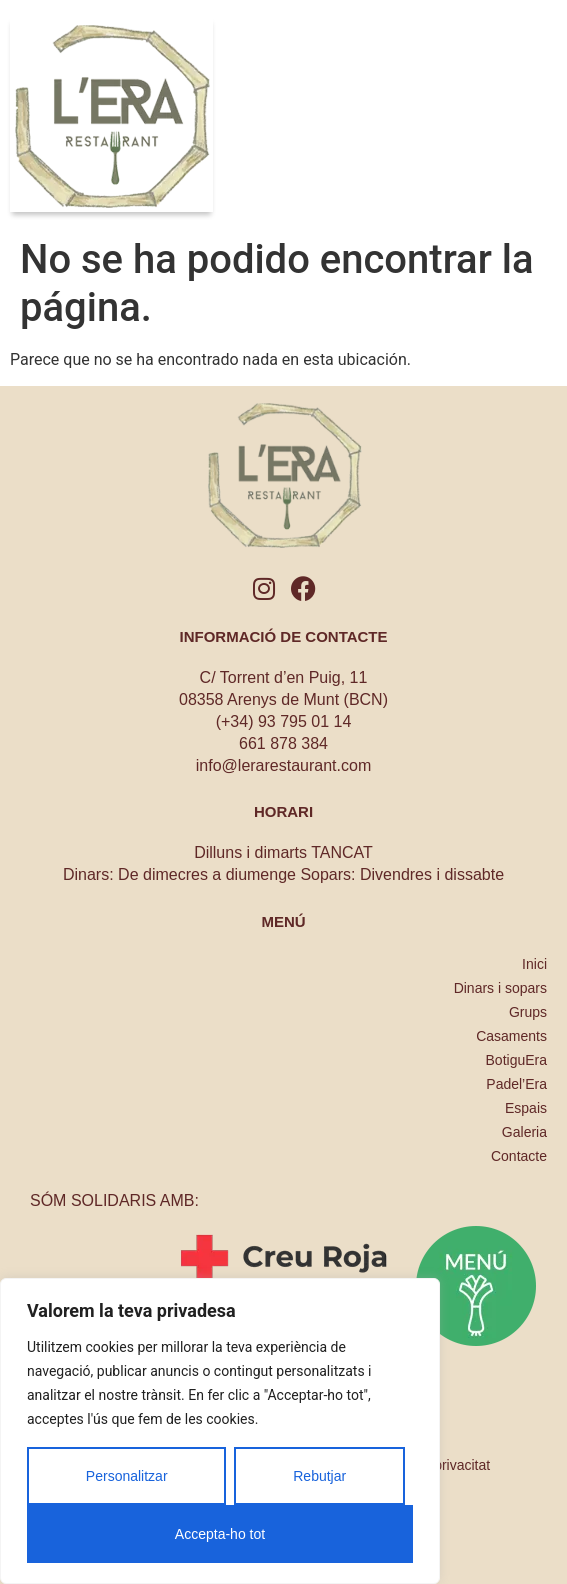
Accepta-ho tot (220, 1534)
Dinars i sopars (500, 988)
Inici (534, 964)
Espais (526, 1108)
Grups (528, 1012)
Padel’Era (516, 1084)
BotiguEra (516, 1060)
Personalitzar (127, 1476)
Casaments (511, 1036)
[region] (220, 1431)
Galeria (524, 1132)
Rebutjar (319, 1476)
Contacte (519, 1156)
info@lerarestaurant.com (283, 765)
